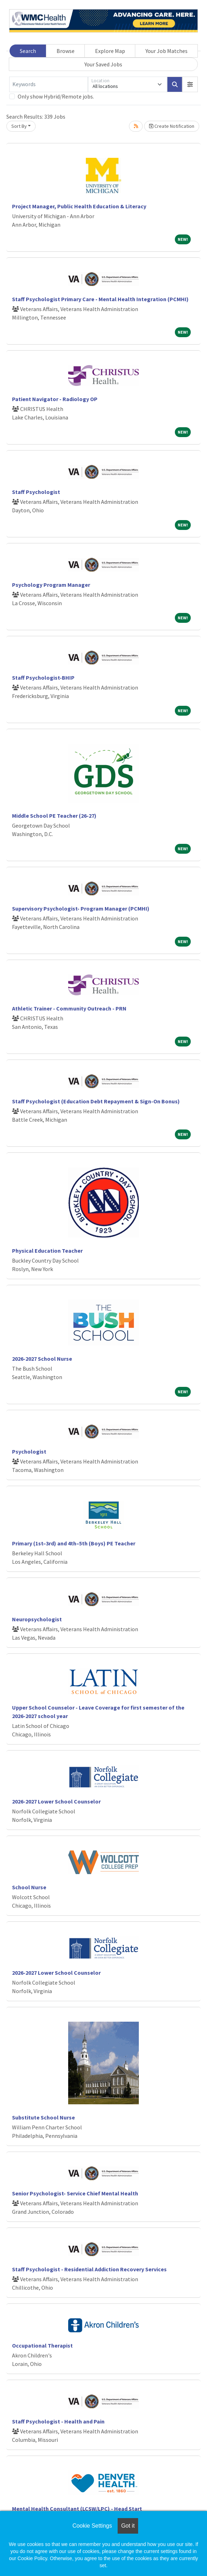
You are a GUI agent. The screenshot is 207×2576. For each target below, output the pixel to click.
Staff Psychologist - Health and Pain (58, 2421)
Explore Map (110, 50)
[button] (190, 84)
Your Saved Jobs (103, 64)
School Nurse (29, 1887)
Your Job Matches (167, 50)
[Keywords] (48, 84)
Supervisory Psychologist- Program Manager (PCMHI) (80, 908)
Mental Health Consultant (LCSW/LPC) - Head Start (77, 2508)
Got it (128, 2526)
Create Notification (171, 126)
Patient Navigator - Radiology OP (54, 398)
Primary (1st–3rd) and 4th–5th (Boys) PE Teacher (73, 1543)
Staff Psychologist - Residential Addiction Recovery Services (89, 2269)
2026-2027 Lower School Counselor (56, 1801)
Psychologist (29, 1451)
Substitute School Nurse (43, 2117)
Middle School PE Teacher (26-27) (54, 815)
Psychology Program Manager (51, 584)
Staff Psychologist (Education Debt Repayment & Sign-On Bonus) (96, 1101)
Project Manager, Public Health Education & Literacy (79, 206)
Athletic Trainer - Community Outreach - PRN (69, 1008)
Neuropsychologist (37, 1619)
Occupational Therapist (42, 2345)
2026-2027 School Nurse (42, 1358)
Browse (66, 50)
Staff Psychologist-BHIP (43, 677)
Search (28, 50)
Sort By (19, 126)
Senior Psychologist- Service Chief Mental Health (75, 2193)
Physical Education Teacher (47, 1250)
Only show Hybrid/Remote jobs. (56, 96)
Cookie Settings (92, 2526)
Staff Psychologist (36, 491)
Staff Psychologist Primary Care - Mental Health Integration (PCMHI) (100, 299)
